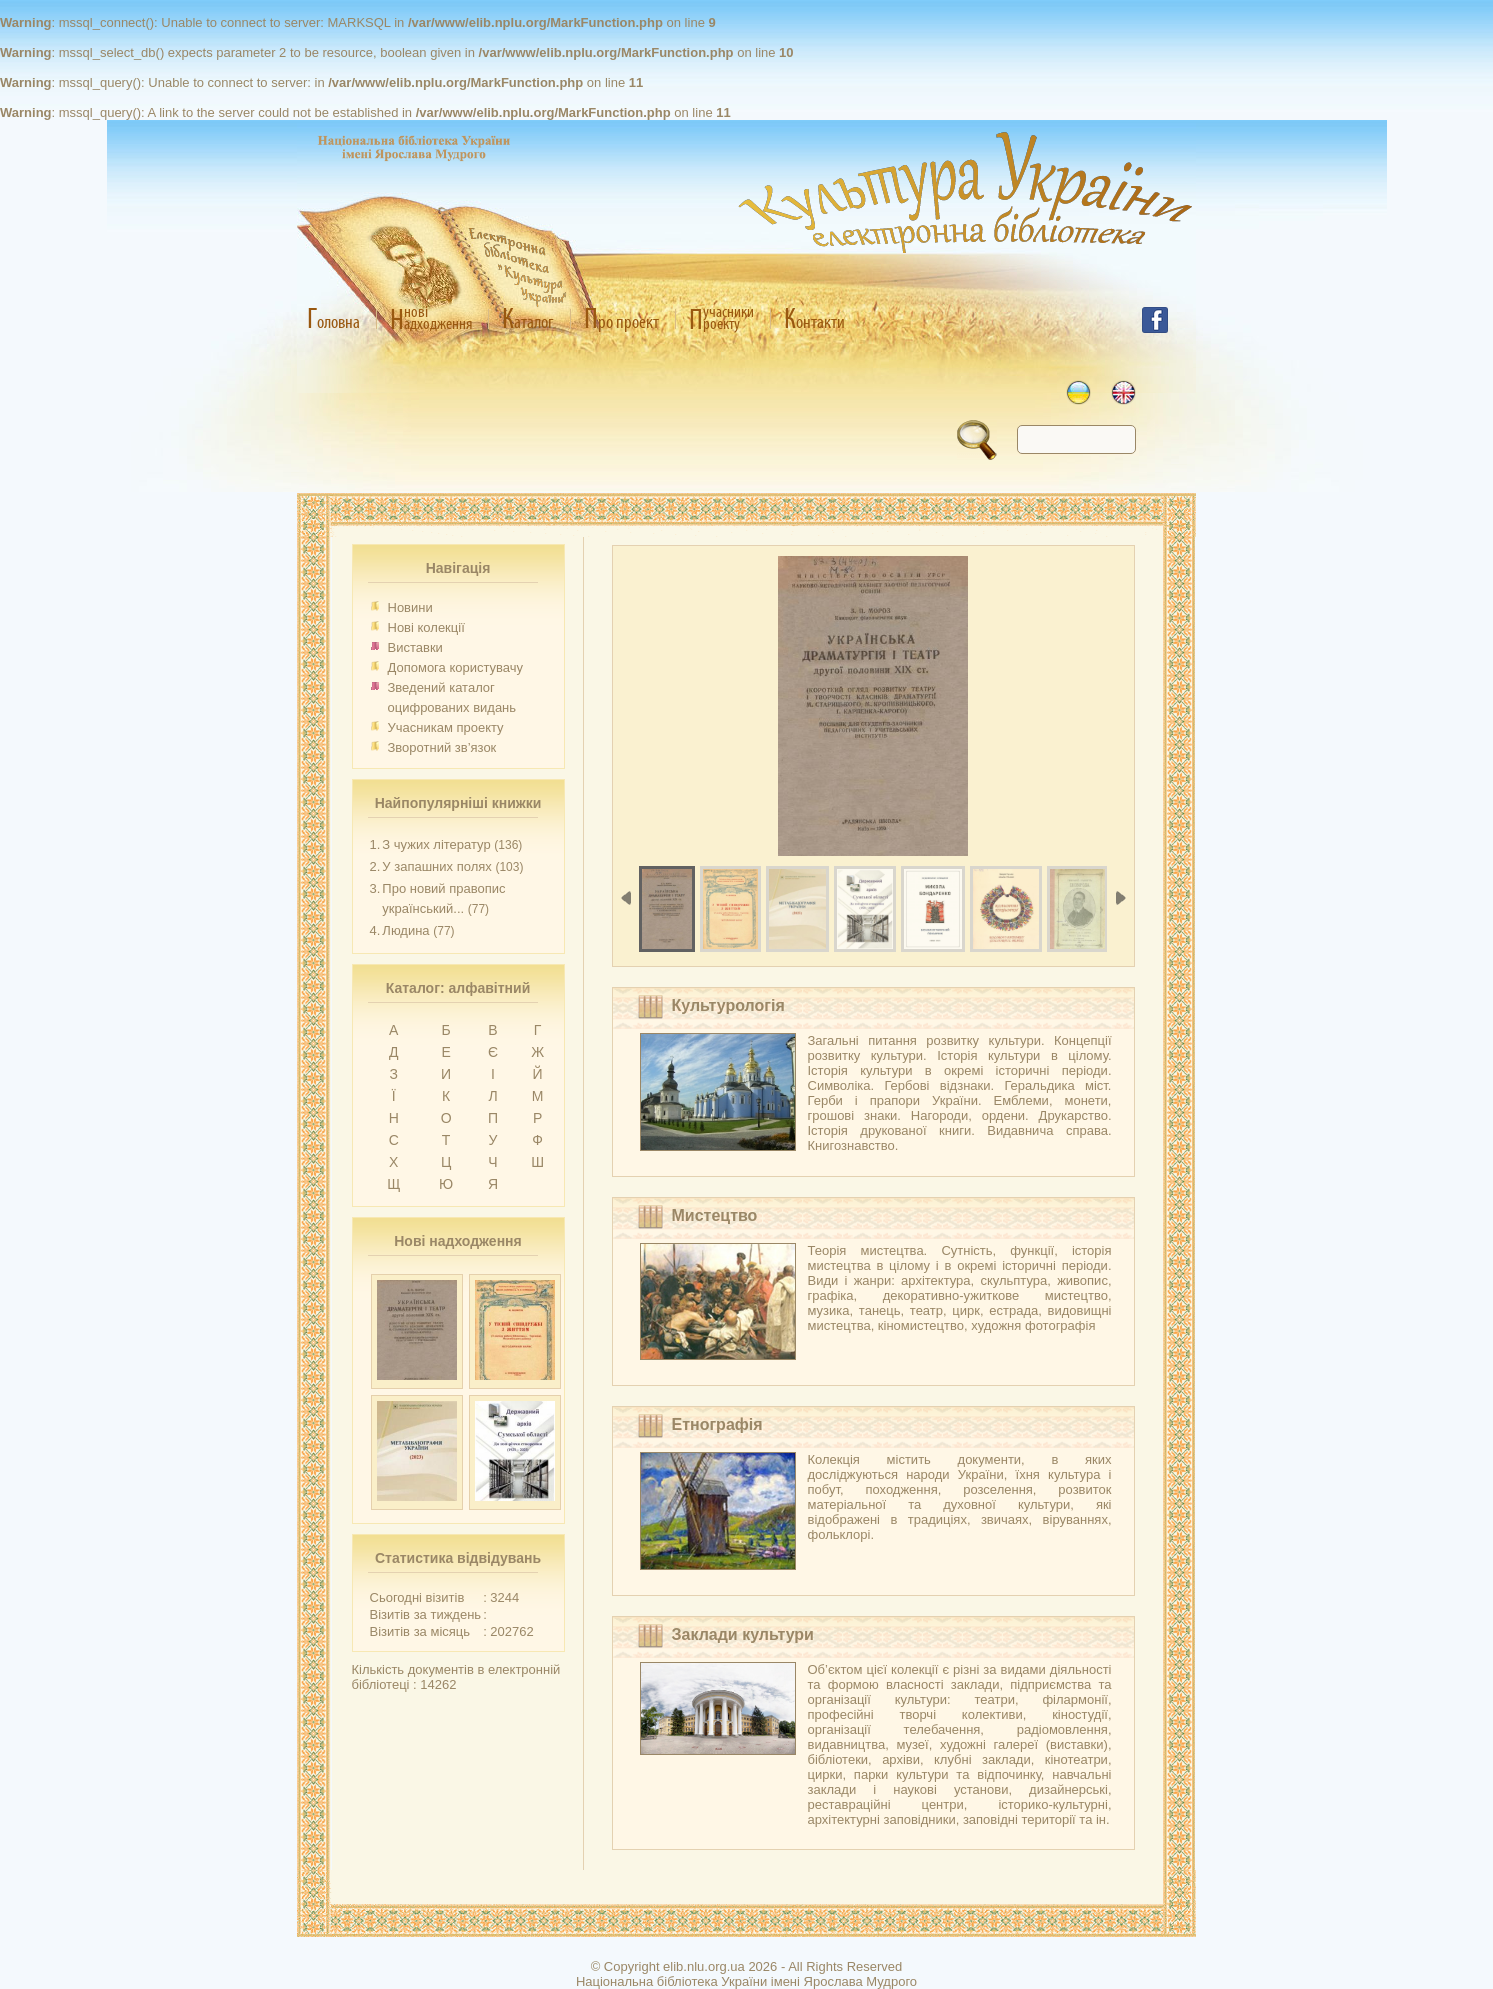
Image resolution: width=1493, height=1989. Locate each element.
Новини (410, 607)
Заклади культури (743, 1634)
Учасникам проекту (446, 727)
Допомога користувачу (456, 667)
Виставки (415, 647)
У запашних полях (436, 866)
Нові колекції (426, 627)
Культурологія (728, 1005)
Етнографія (717, 1424)
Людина (405, 930)
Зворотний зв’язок (442, 747)
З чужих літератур (436, 844)
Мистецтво (715, 1215)
